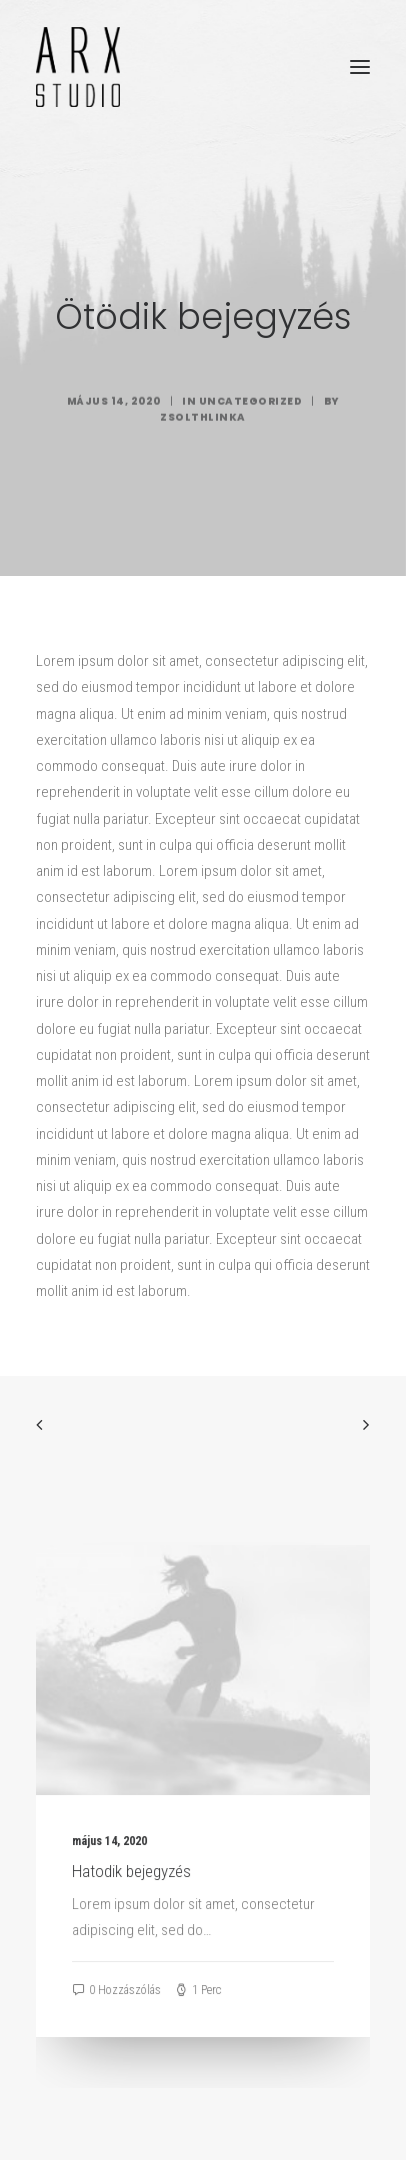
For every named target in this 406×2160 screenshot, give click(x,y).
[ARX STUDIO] (78, 67)
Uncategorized (251, 461)
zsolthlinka (203, 477)
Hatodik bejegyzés (131, 1894)
